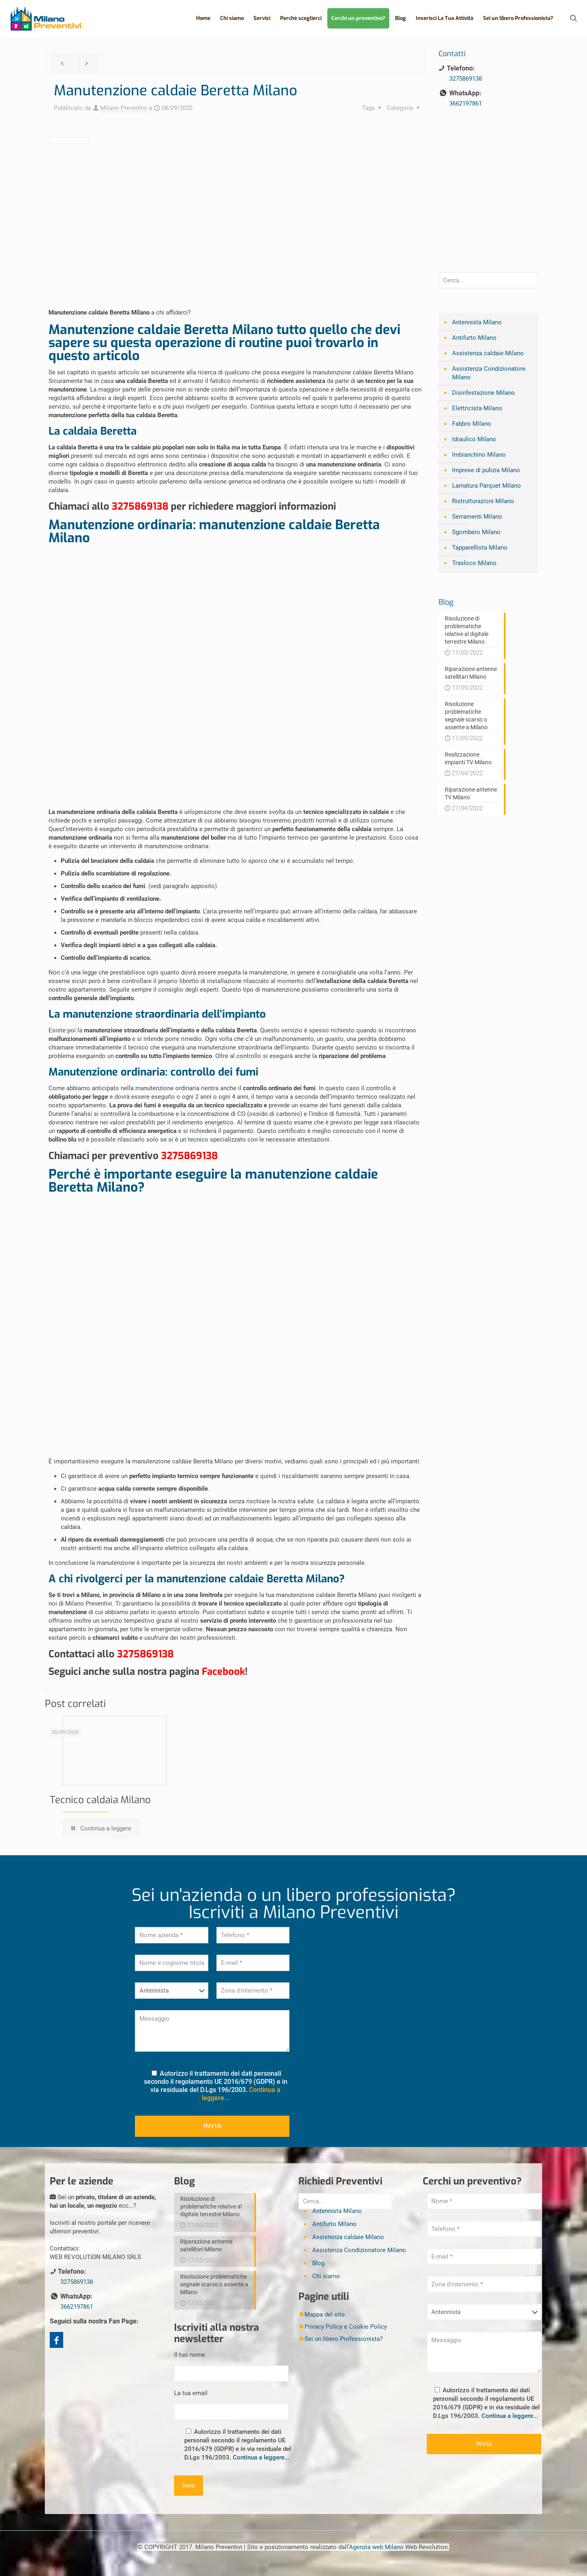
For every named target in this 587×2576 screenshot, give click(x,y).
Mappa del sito (325, 2314)
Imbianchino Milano (479, 454)
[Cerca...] (488, 280)
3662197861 (465, 103)
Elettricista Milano (477, 408)
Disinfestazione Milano (483, 392)
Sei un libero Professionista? (344, 2339)
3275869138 (140, 506)
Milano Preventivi (123, 108)
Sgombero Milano (476, 532)
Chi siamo (326, 2276)
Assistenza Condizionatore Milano (488, 373)
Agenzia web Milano (376, 2547)
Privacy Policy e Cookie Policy (346, 2326)
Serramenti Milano (477, 516)
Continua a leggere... (261, 2457)
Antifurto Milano (474, 337)
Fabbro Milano (471, 423)
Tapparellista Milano (480, 547)
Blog (318, 2263)
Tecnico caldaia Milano (100, 1799)
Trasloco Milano (474, 563)
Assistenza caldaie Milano (488, 353)
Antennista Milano (477, 322)
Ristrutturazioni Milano (483, 501)
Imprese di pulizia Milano (486, 470)
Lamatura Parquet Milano (486, 485)
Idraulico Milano (474, 439)
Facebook (223, 1671)
